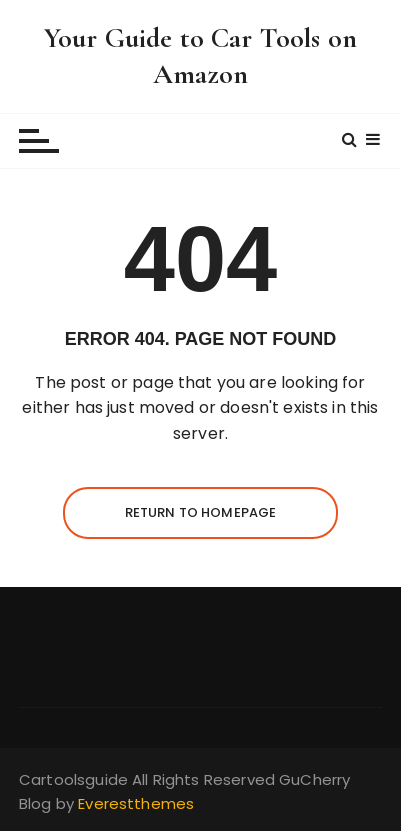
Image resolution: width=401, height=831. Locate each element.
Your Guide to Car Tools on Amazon (200, 56)
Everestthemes (136, 803)
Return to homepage (201, 512)
